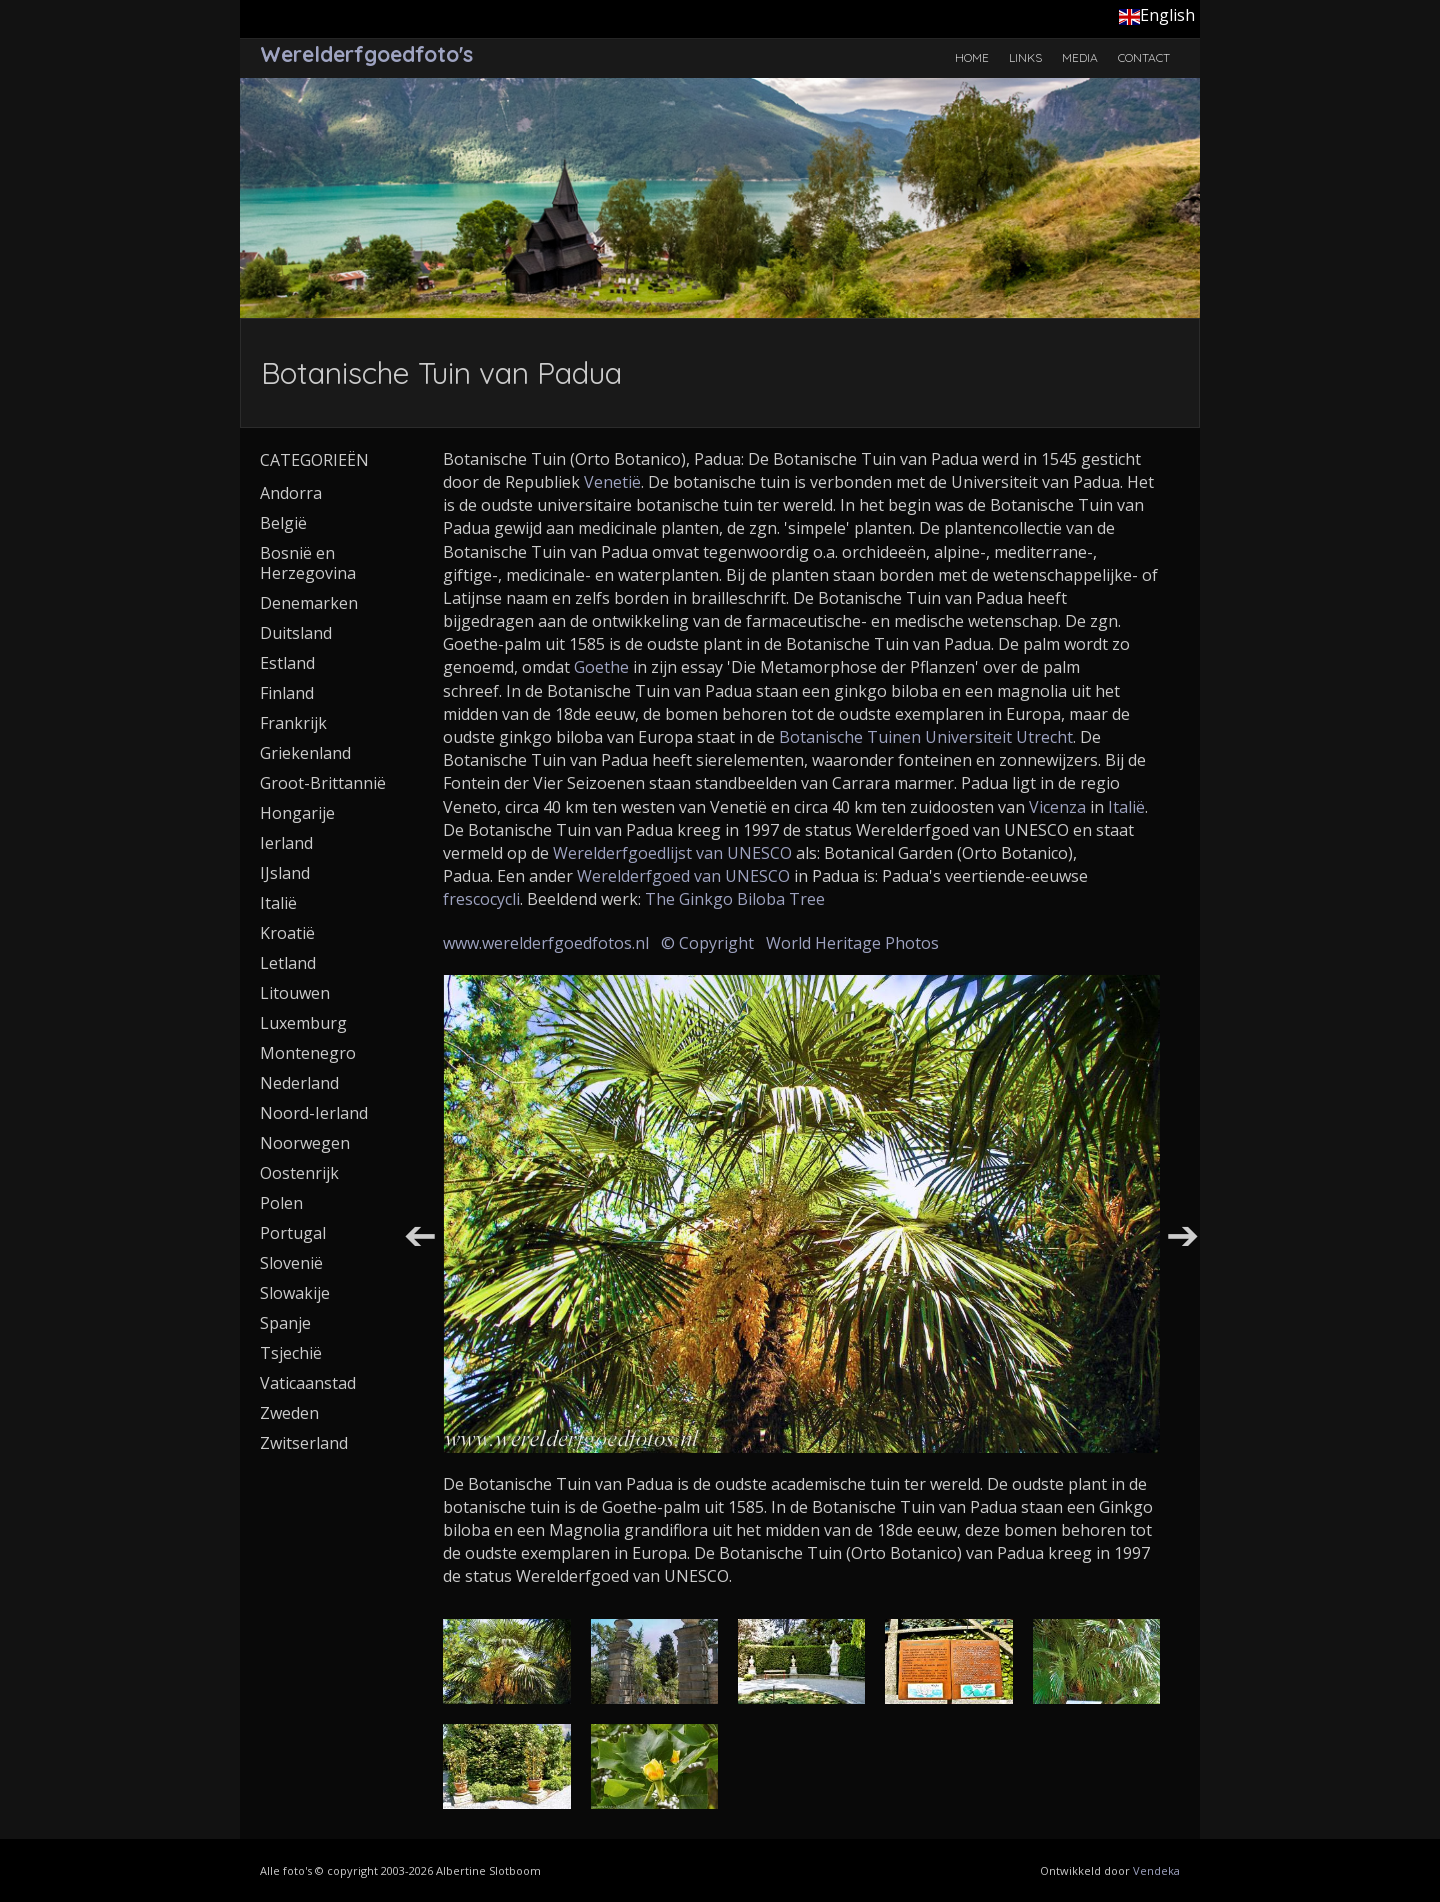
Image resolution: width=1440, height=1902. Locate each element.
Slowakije (295, 1293)
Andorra (291, 493)
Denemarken (309, 603)
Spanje (285, 1323)
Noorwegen (305, 1143)
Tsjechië (291, 1353)
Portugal (293, 1233)
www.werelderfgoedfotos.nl (546, 943)
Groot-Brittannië (323, 783)
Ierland (286, 843)
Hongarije (297, 813)
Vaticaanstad (308, 1383)
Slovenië (291, 1263)
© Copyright (707, 943)
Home (972, 57)
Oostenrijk (299, 1173)
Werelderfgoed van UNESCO (683, 876)
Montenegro (308, 1053)
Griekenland (305, 753)
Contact (1144, 57)
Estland (287, 663)
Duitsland (296, 633)
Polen (281, 1203)
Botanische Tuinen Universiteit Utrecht (926, 737)
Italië (1126, 807)
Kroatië (287, 933)
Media (1080, 57)
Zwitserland (304, 1443)
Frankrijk (293, 723)
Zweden (289, 1413)
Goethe (601, 667)
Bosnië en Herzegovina (308, 563)
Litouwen (295, 993)
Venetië (612, 482)
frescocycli (481, 899)
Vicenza (1057, 807)
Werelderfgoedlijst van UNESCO (672, 853)
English (1157, 15)
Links (1025, 57)
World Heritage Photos (852, 943)
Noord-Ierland (314, 1113)
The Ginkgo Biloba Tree (735, 899)
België (283, 523)
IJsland (285, 873)
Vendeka (1156, 1870)
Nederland (299, 1083)
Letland (288, 963)
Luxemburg (303, 1023)
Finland (287, 693)
